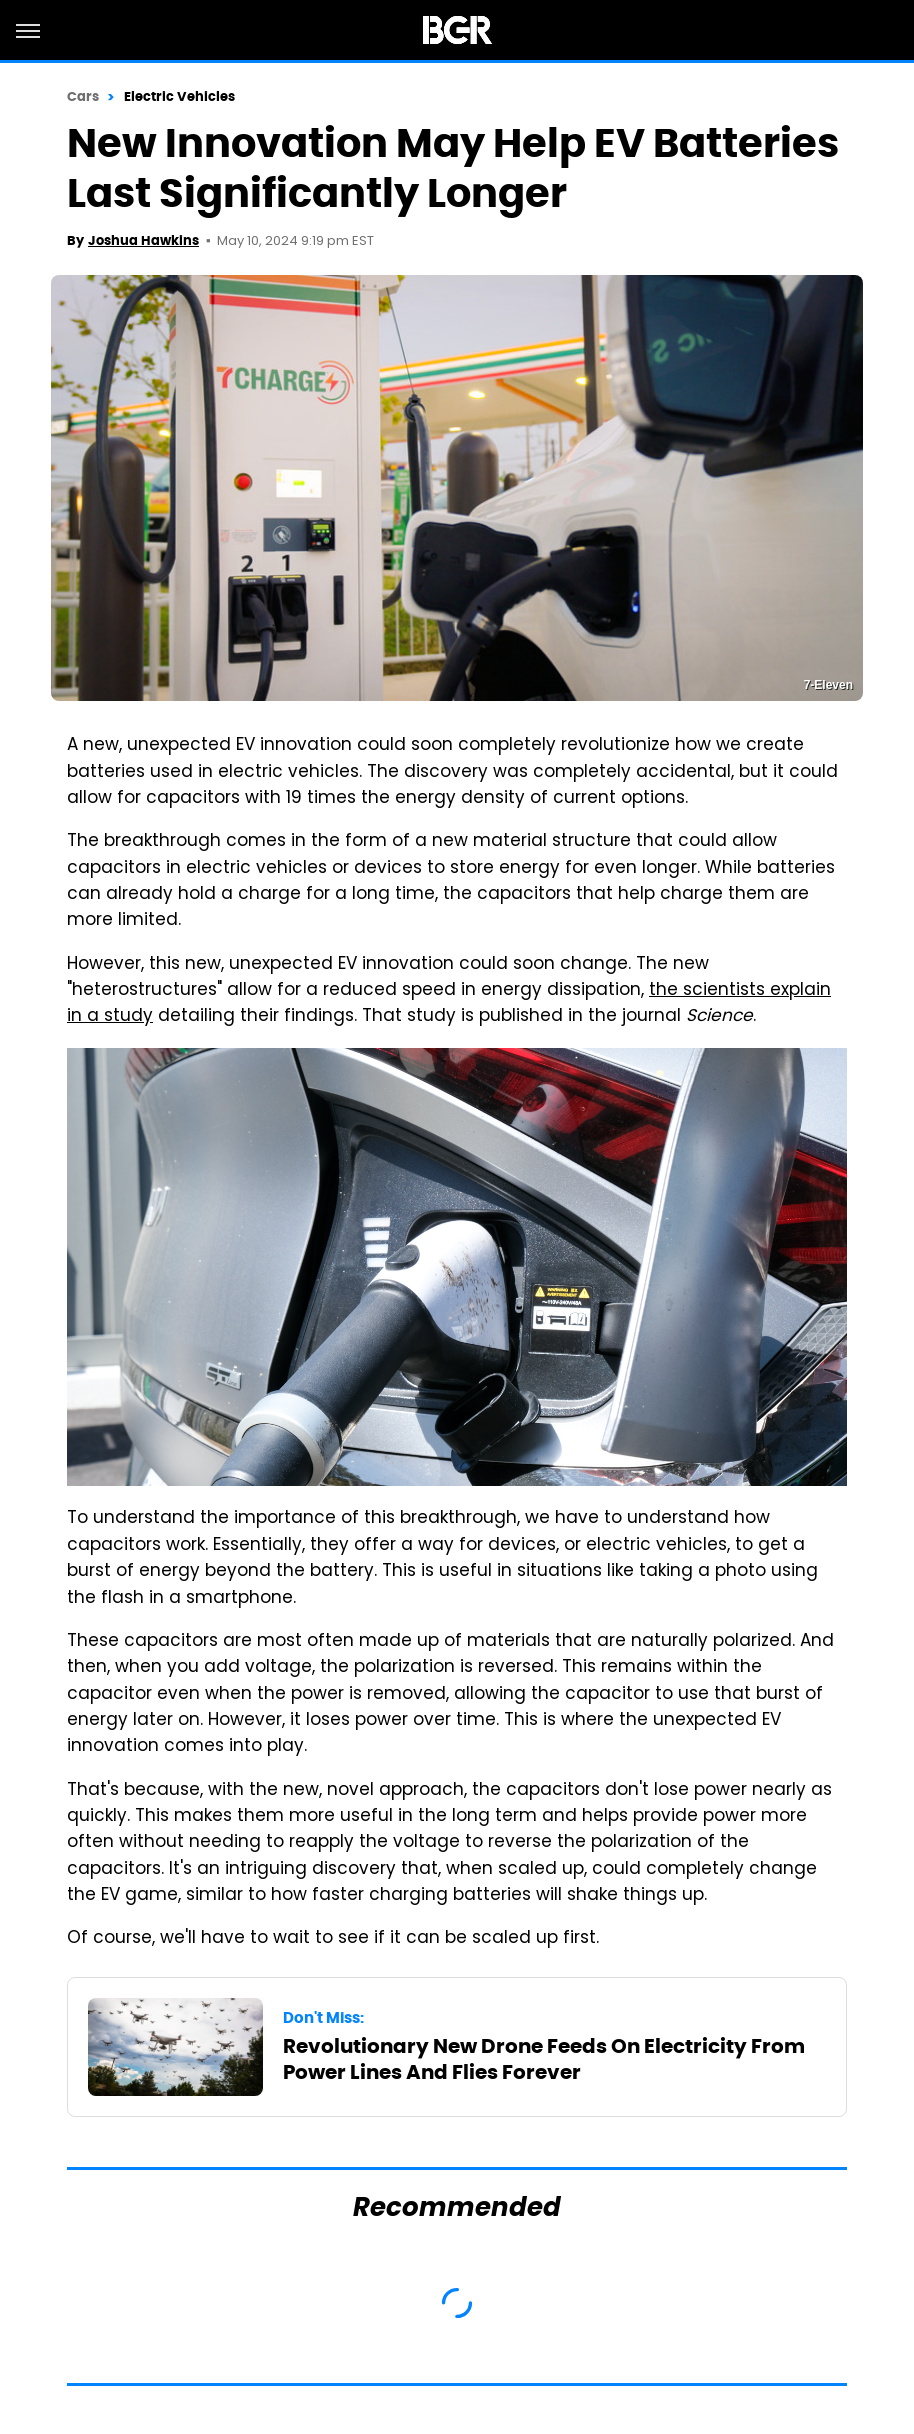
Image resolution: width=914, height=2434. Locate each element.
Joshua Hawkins (143, 240)
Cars (83, 96)
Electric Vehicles (180, 96)
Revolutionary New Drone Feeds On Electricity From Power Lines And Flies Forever (544, 2059)
